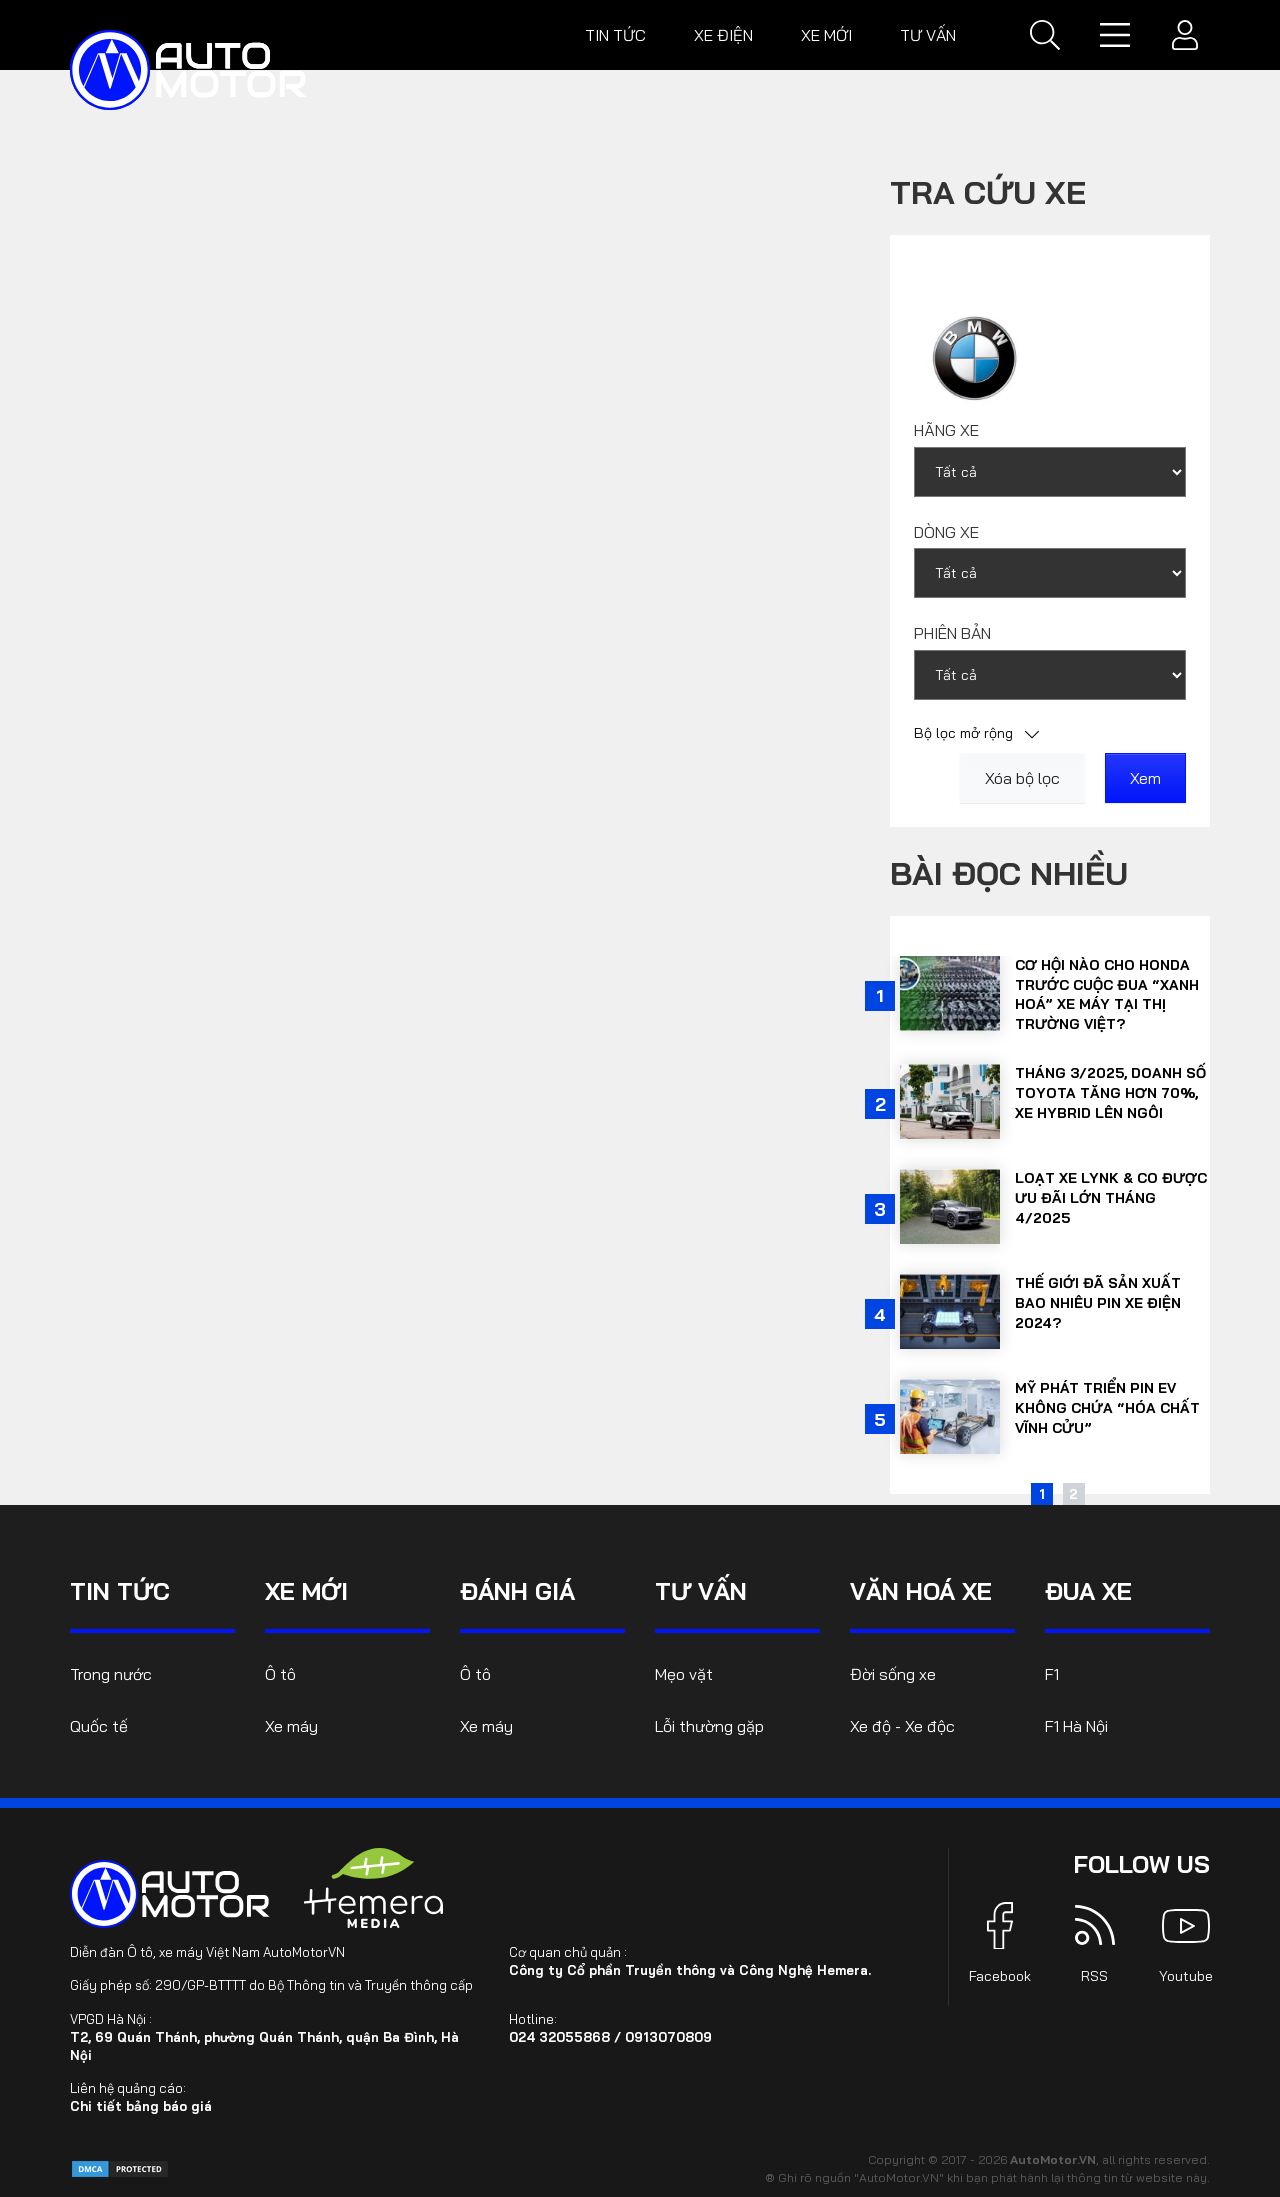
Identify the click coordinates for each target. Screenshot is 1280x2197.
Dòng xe (946, 532)
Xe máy (291, 1726)
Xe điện (723, 35)
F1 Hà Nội (1076, 1726)
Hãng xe (946, 430)
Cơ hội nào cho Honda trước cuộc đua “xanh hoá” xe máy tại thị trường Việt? (1107, 994)
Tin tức (615, 35)
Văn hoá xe (921, 1591)
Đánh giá (517, 1591)
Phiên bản (952, 633)
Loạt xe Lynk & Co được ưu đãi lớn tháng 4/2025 (1111, 1197)
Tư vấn (928, 35)
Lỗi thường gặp (709, 1726)
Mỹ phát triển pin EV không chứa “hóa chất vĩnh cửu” (1107, 1407)
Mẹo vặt (684, 1674)
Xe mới (826, 35)
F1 (1052, 1674)
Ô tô (280, 1674)
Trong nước (111, 1674)
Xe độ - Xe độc (902, 1726)
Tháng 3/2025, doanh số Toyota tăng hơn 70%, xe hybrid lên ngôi (1110, 1092)
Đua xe (1088, 1591)
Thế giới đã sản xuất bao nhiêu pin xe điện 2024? (1098, 1302)
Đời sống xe (893, 1674)
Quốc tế (99, 1726)
